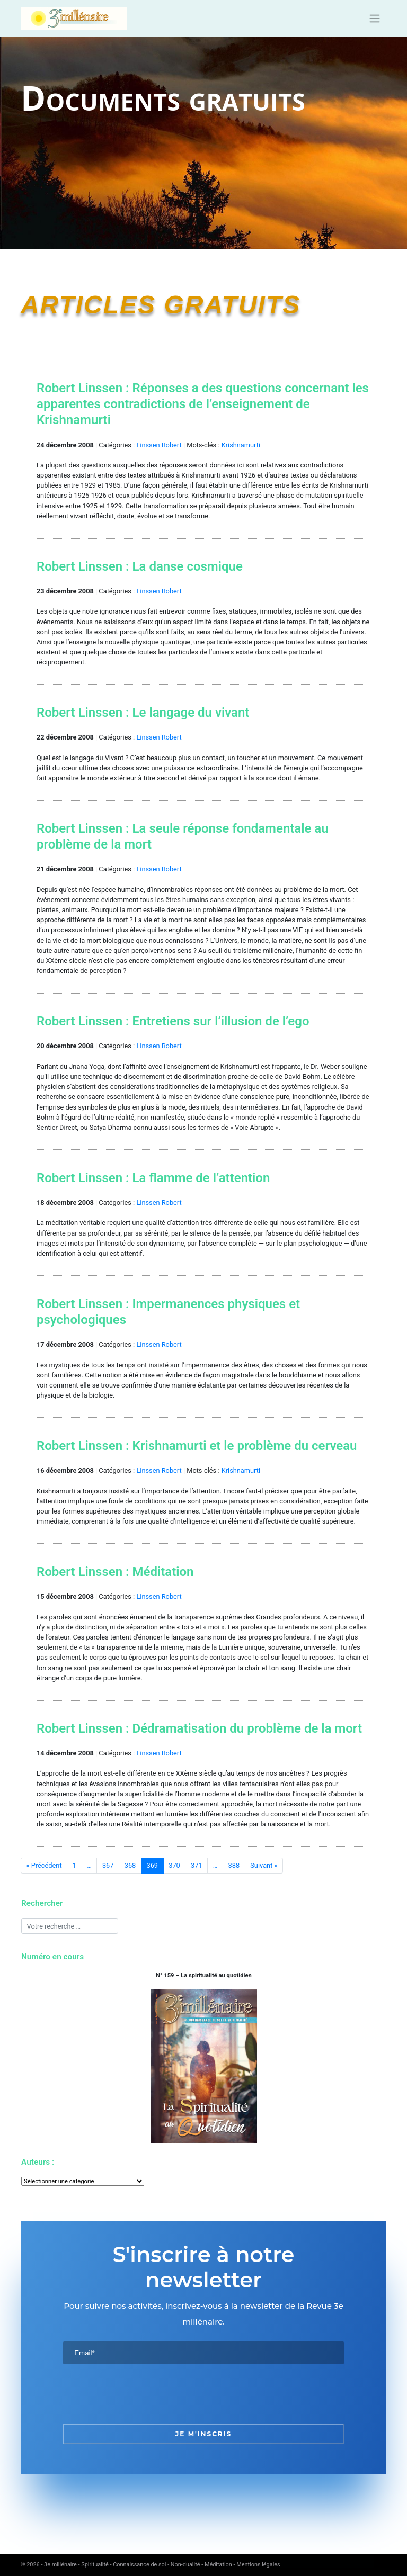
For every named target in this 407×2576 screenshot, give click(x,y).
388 (234, 1865)
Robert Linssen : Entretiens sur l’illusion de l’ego (173, 1021)
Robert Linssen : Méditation (115, 1571)
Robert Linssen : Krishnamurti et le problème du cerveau (197, 1445)
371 (196, 1865)
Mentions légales (258, 2564)
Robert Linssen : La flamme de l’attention (153, 1177)
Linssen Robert (158, 445)
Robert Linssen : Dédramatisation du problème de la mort (199, 1728)
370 (174, 1865)
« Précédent (44, 1865)
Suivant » (263, 1865)
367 (108, 1865)
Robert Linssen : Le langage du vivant (143, 712)
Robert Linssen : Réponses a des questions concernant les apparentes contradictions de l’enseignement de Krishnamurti (203, 404)
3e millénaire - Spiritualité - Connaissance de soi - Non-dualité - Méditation (138, 2564)
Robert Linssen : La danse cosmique (140, 566)
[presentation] (143, 2394)
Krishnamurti (241, 445)
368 (130, 1865)
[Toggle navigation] (375, 18)
